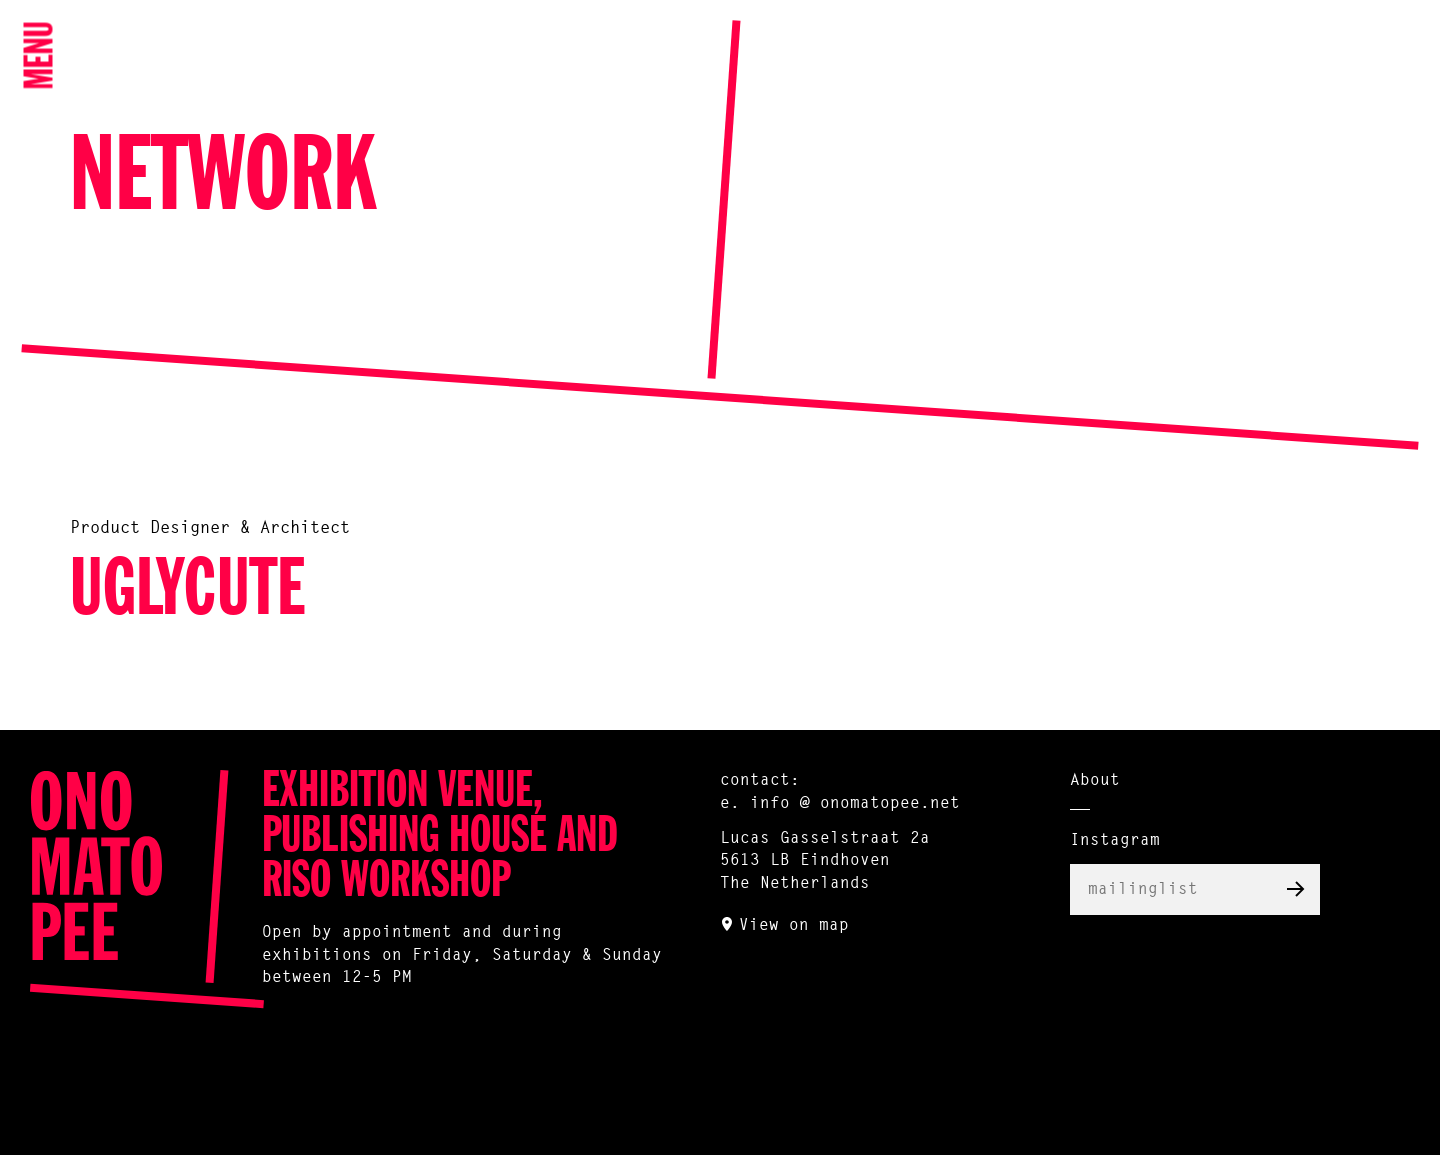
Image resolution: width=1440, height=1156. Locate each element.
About (1095, 781)
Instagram (1115, 841)
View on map (794, 926)
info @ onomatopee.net (855, 804)
